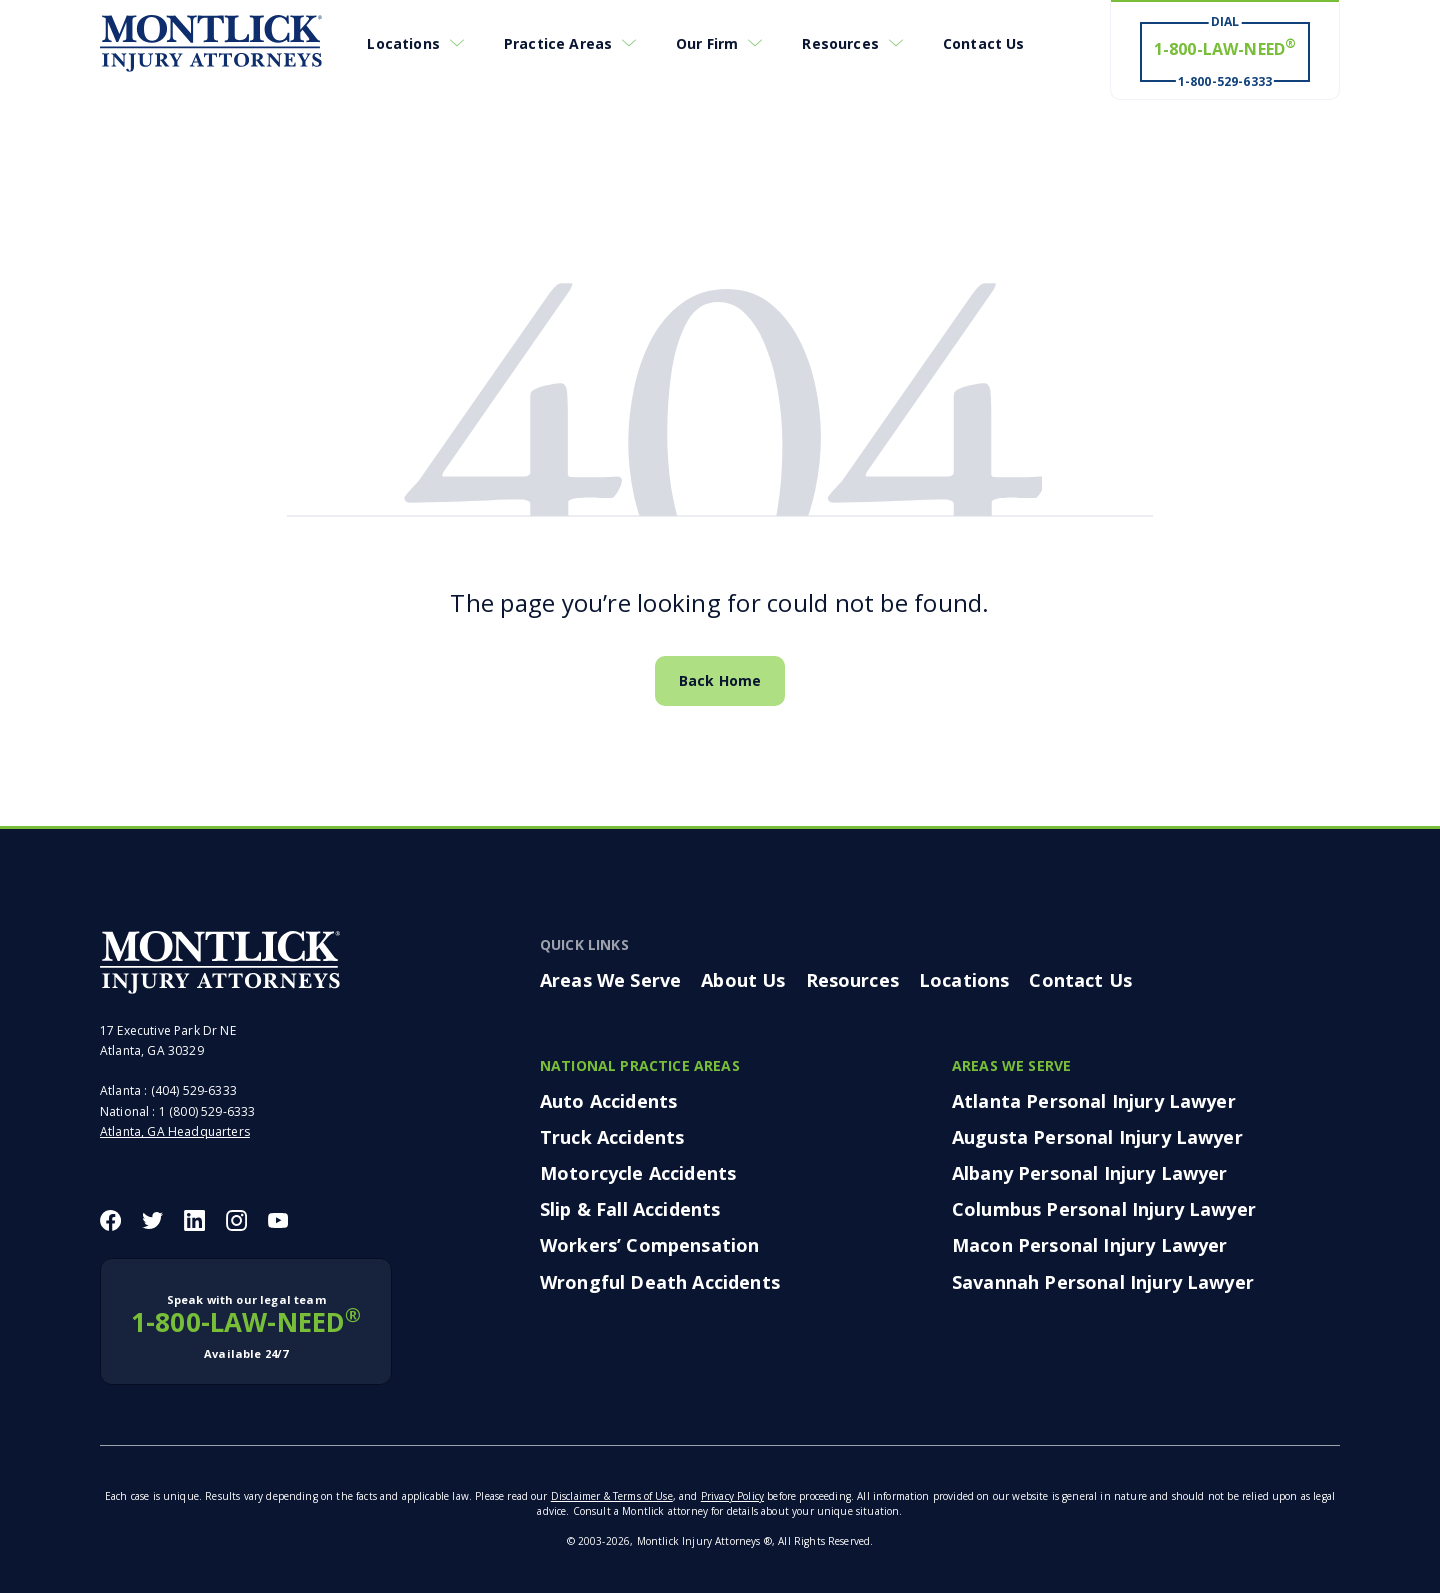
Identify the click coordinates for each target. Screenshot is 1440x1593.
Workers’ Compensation (649, 1245)
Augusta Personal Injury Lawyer (1097, 1137)
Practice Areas (558, 43)
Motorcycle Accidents (638, 1173)
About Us (743, 980)
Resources (840, 43)
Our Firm (707, 43)
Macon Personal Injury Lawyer (1089, 1245)
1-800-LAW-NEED (246, 1327)
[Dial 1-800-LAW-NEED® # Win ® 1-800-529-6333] (1225, 51)
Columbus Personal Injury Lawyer (1104, 1209)
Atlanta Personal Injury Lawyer (1094, 1101)
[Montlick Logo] (211, 44)
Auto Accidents (608, 1101)
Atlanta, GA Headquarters (175, 1131)
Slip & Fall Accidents (630, 1209)
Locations (403, 43)
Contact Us (984, 43)
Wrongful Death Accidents (660, 1282)
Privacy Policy (732, 1496)
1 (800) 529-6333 (207, 1111)
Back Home (720, 680)
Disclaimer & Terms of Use (612, 1496)
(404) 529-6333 (194, 1090)
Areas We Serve (610, 980)
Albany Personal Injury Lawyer (1090, 1173)
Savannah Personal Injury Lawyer (1103, 1282)
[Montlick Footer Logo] (220, 962)
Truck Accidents (612, 1137)
